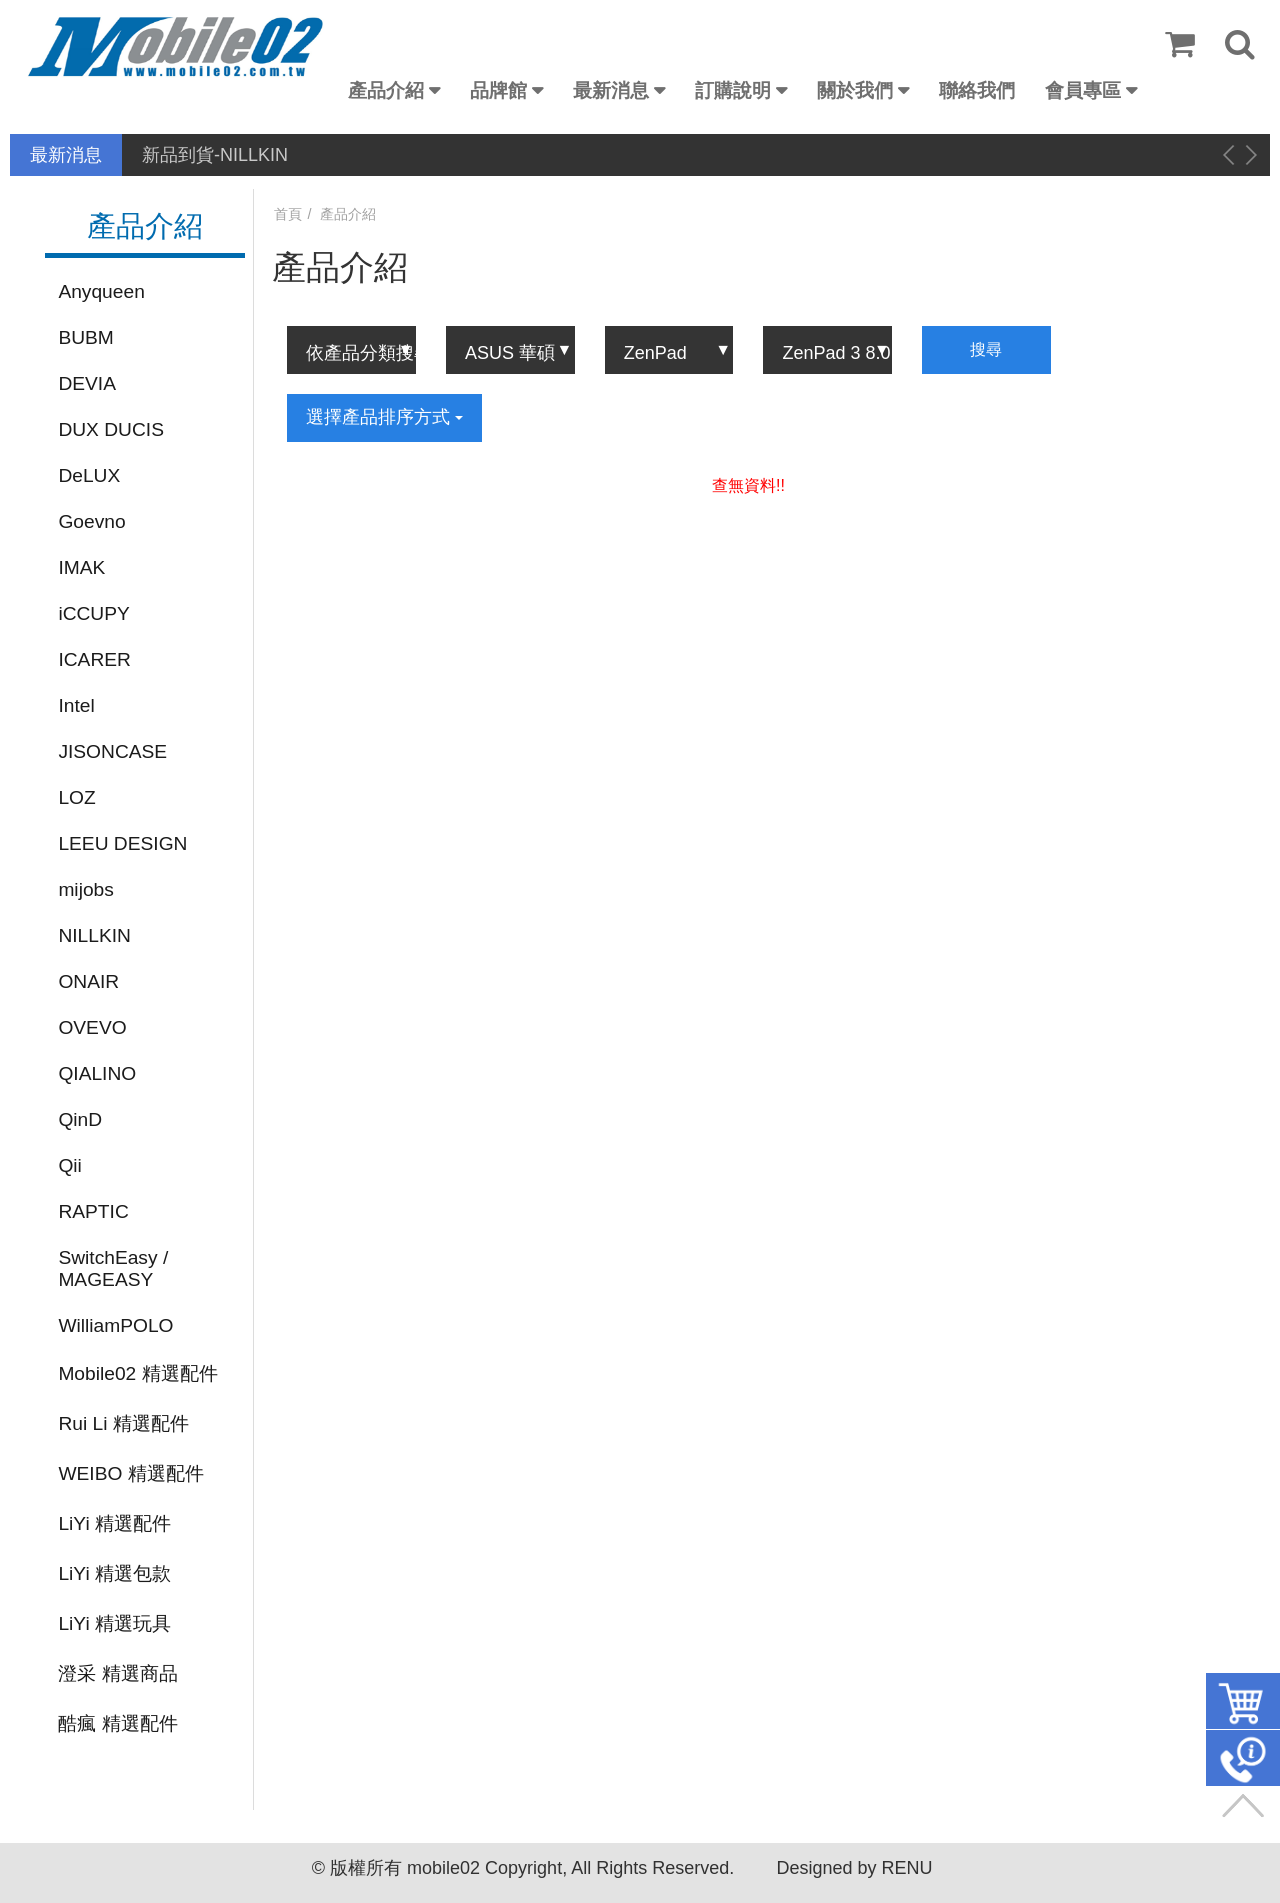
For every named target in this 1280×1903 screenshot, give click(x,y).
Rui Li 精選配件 (123, 1423)
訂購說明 (733, 90)
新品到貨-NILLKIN (215, 155)
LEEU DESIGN (122, 843)
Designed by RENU (854, 1868)
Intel (76, 705)
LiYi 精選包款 (114, 1573)
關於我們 (855, 90)
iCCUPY (93, 613)
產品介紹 (386, 90)
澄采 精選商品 (117, 1673)
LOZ (76, 797)
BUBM (85, 337)
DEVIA (87, 383)
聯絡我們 (977, 90)
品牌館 (498, 90)
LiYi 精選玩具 (114, 1623)
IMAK (81, 567)
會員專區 (1083, 90)
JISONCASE (112, 751)
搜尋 (986, 349)
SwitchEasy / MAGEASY (113, 1268)
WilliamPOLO (115, 1325)
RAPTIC (93, 1211)
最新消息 (611, 90)
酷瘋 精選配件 (117, 1723)
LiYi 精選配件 (114, 1523)
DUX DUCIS (111, 429)
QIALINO (97, 1073)
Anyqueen (101, 291)
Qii (69, 1165)
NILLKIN (94, 935)
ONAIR (88, 981)
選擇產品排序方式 (384, 417)
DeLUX (89, 475)
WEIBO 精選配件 (130, 1473)
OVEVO (92, 1027)
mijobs (85, 889)
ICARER (94, 659)
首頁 (288, 214)
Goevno (91, 521)
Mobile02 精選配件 (137, 1373)
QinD (80, 1119)
